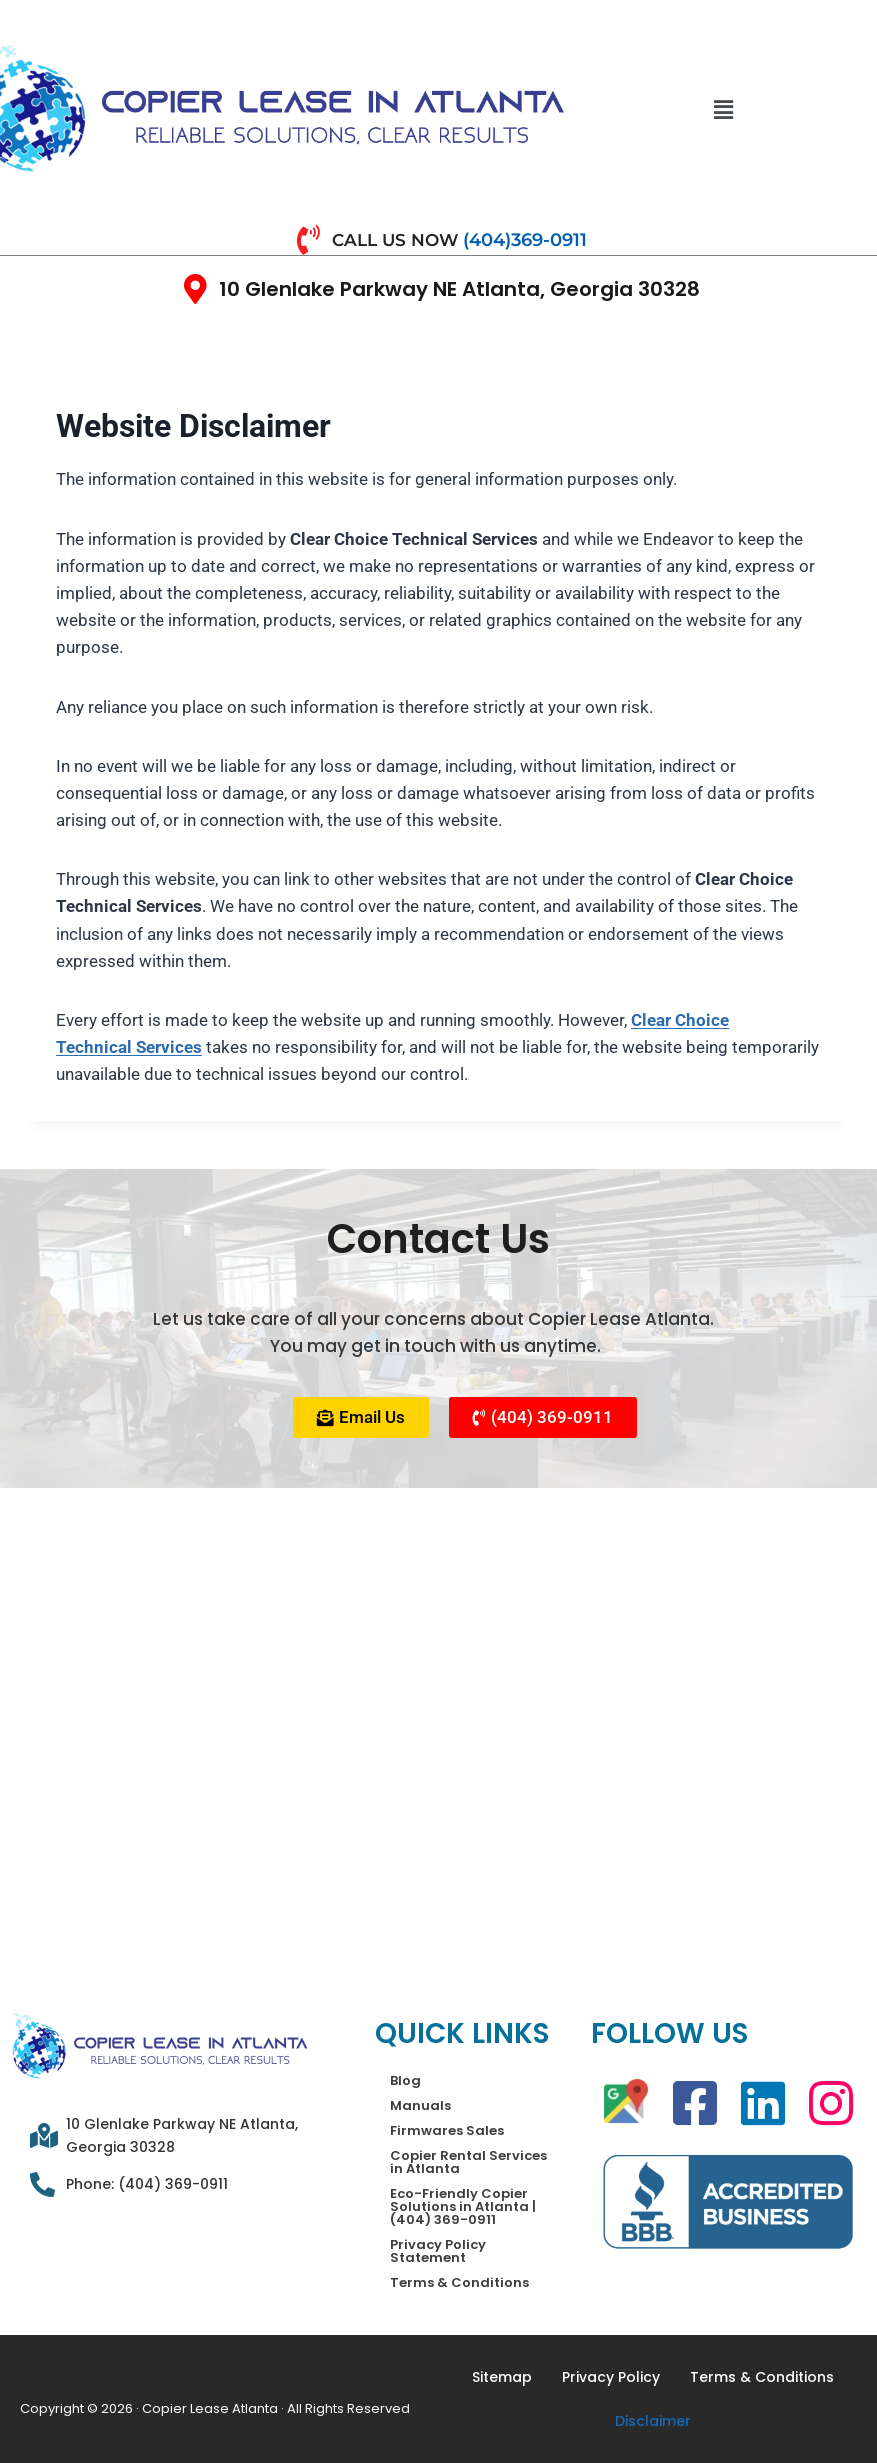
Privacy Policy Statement (438, 2251)
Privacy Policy (611, 2377)
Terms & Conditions (459, 2282)
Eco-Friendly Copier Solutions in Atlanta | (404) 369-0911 (463, 2206)
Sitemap (502, 2377)
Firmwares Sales (447, 2130)
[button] (724, 110)
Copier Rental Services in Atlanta (468, 2162)
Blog (405, 2080)
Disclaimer (653, 2421)
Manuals (420, 2105)
